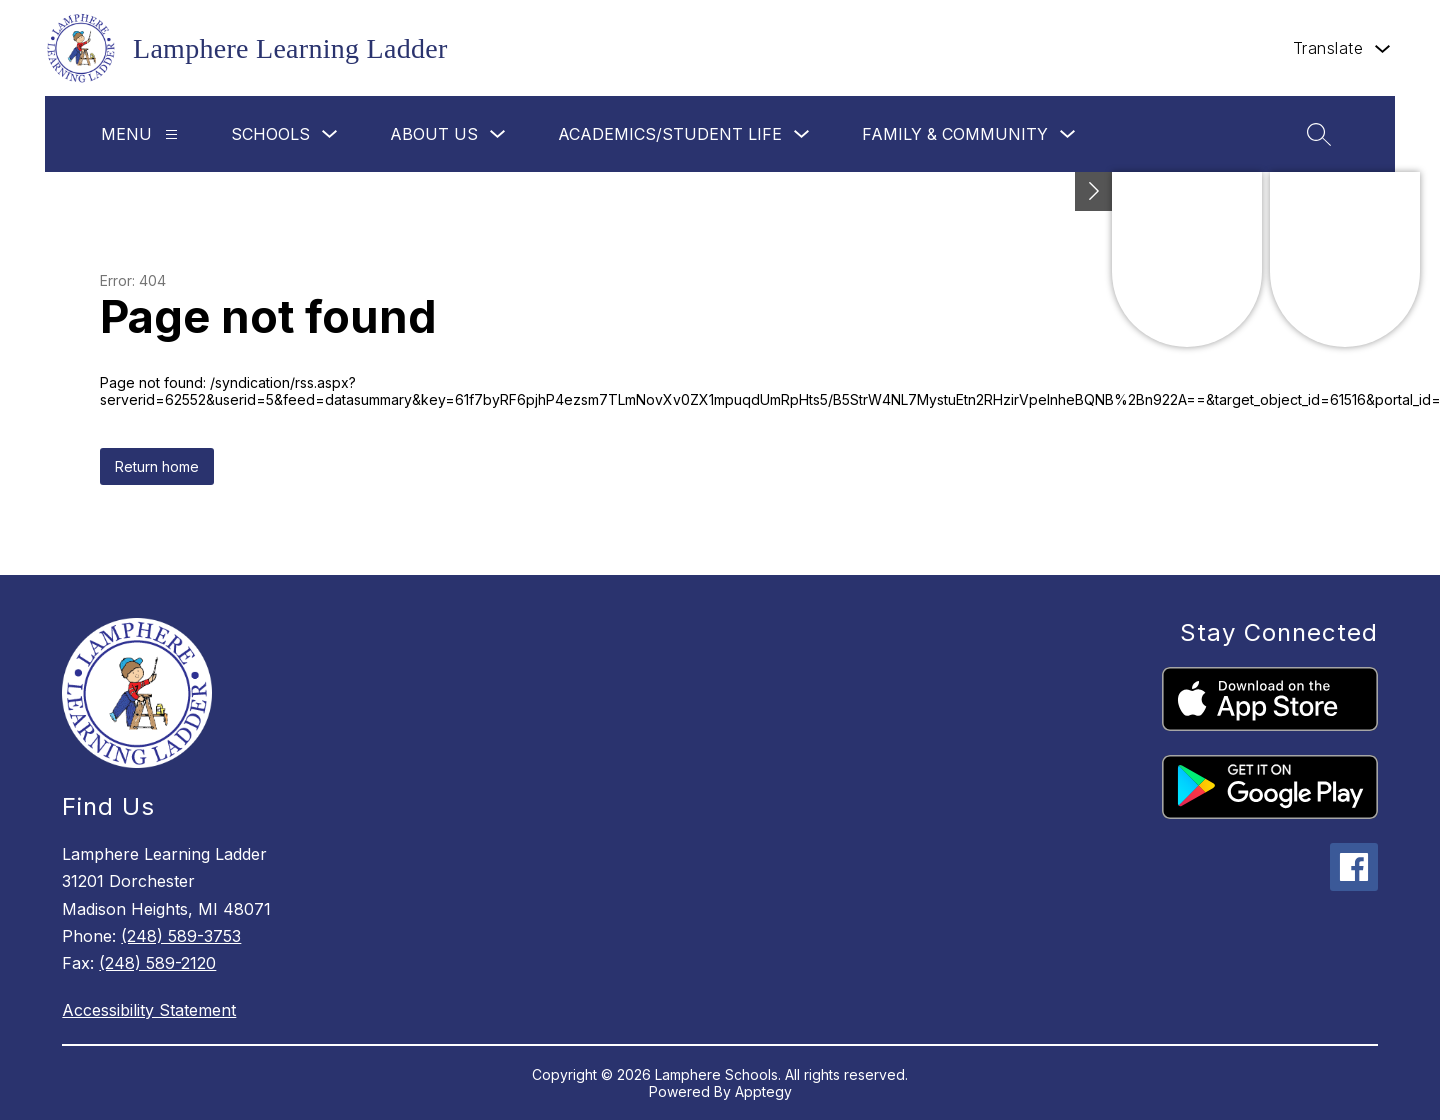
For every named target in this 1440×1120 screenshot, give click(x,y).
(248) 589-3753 (181, 936)
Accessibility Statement (149, 1010)
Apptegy (763, 1091)
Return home (157, 466)
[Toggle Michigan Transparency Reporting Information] (1094, 191)
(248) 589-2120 (157, 963)
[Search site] (1319, 134)
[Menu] (171, 134)
